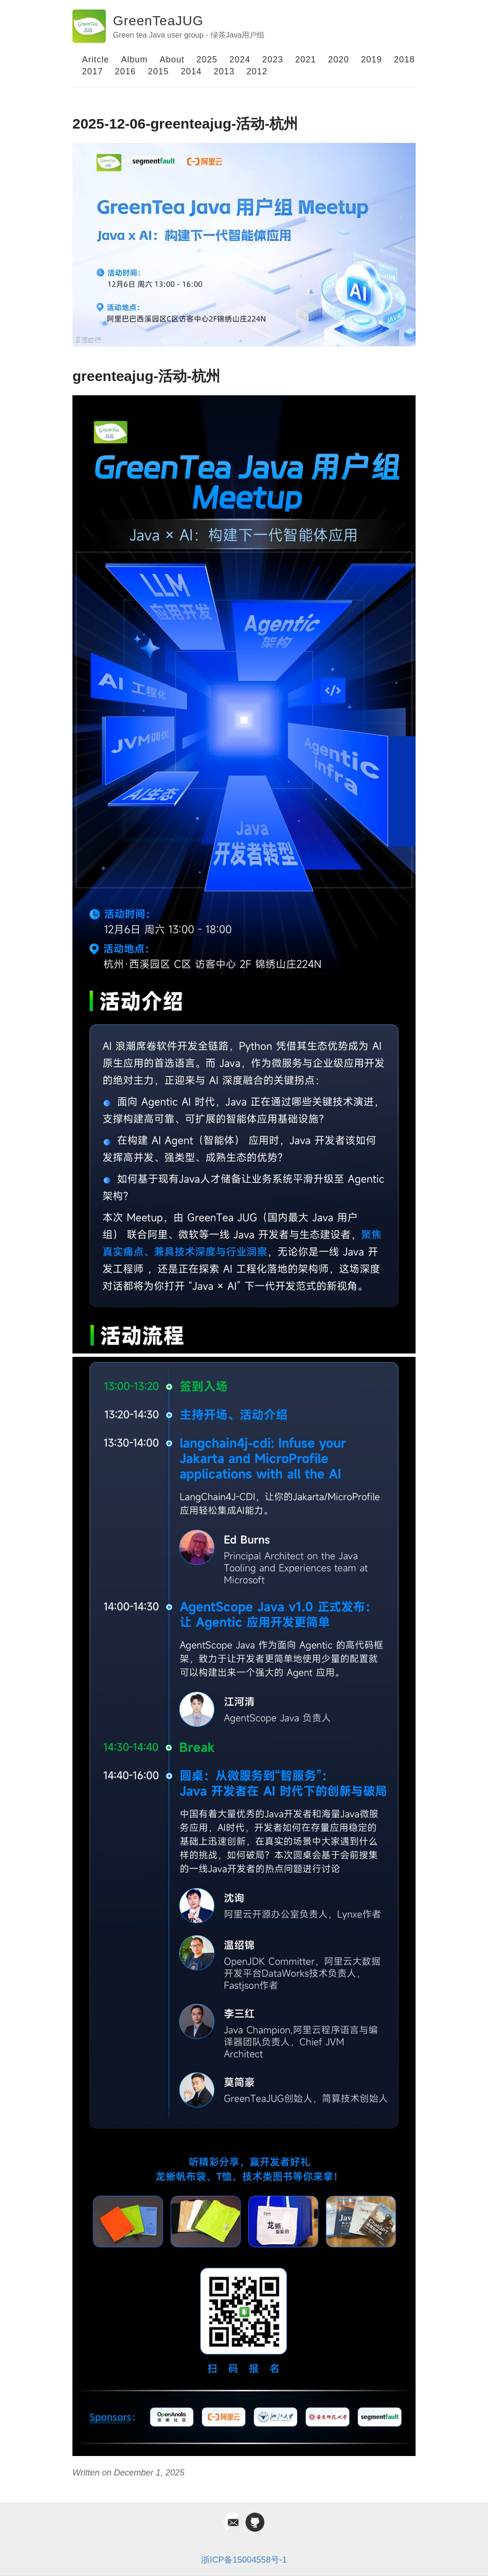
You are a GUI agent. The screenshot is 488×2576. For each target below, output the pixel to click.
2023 (272, 59)
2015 (158, 71)
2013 (224, 71)
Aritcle (95, 59)
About (172, 59)
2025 (206, 59)
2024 (239, 59)
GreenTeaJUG (158, 20)
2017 (92, 71)
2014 (191, 71)
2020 (338, 59)
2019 (371, 59)
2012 (256, 71)
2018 (404, 59)
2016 (125, 71)
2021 (305, 59)
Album (134, 59)
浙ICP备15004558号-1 (244, 2560)
